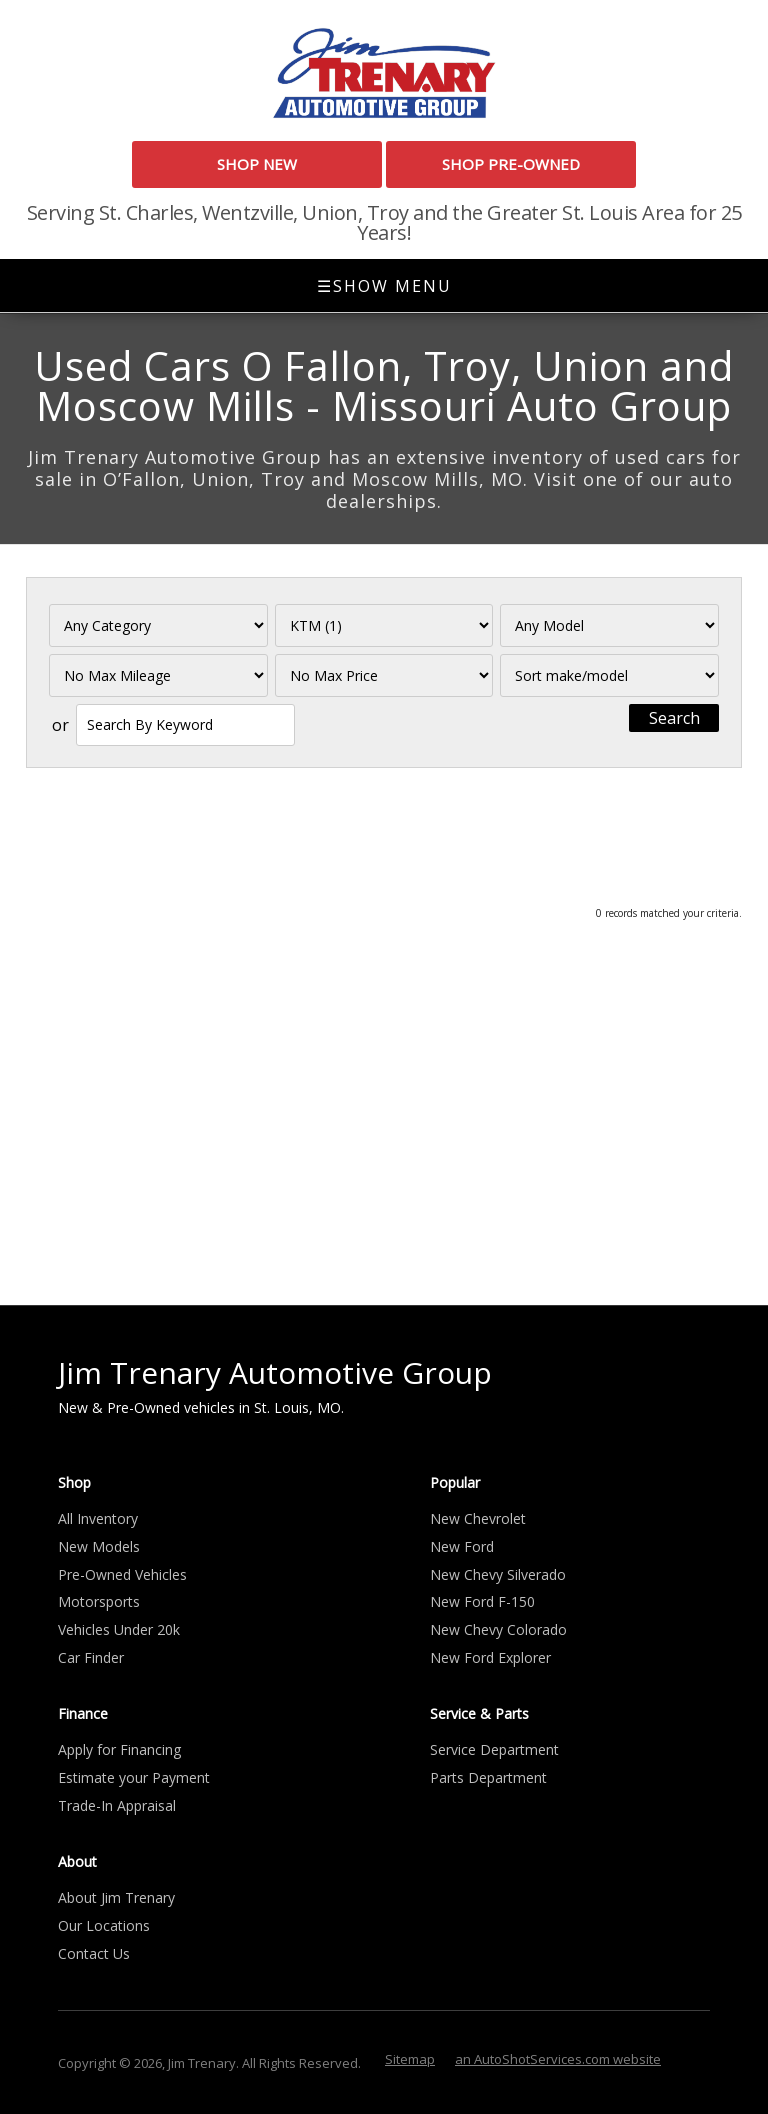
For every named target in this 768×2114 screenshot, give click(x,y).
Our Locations (104, 1925)
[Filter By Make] (384, 625)
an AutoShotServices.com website (558, 2059)
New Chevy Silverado (498, 1574)
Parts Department (488, 1777)
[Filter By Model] (609, 625)
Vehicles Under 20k (119, 1629)
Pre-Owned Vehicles (122, 1574)
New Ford (462, 1546)
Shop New (257, 164)
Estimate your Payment (134, 1777)
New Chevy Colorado (498, 1629)
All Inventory (98, 1518)
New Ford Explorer (490, 1657)
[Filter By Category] (158, 625)
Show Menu (384, 286)
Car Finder (91, 1657)
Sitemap (410, 2059)
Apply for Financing (119, 1749)
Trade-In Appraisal (117, 1805)
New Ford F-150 (482, 1601)
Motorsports (99, 1601)
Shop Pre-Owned (511, 164)
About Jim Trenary (116, 1897)
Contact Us (94, 1953)
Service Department (494, 1749)
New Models (99, 1546)
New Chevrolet (478, 1518)
